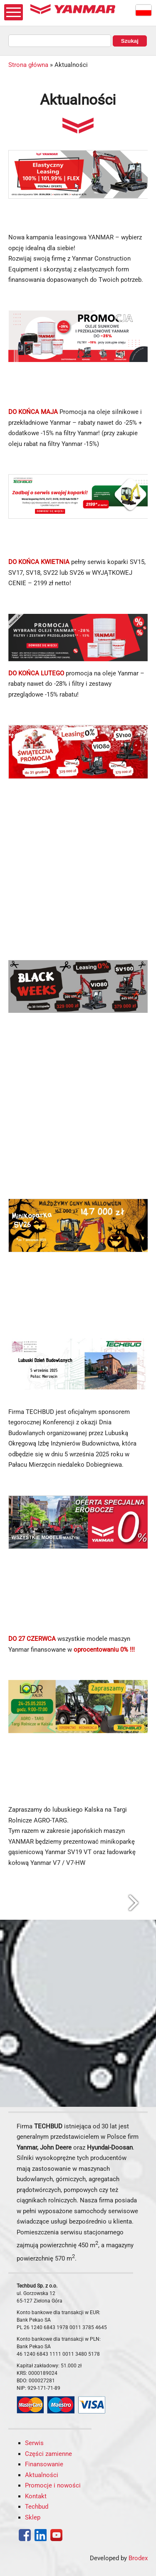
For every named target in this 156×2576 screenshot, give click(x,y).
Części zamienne (48, 2454)
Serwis (34, 2443)
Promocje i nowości (53, 2485)
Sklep (32, 2517)
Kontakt (36, 2496)
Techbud (36, 2506)
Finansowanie (44, 2464)
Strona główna (28, 65)
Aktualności (41, 2475)
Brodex (138, 2558)
